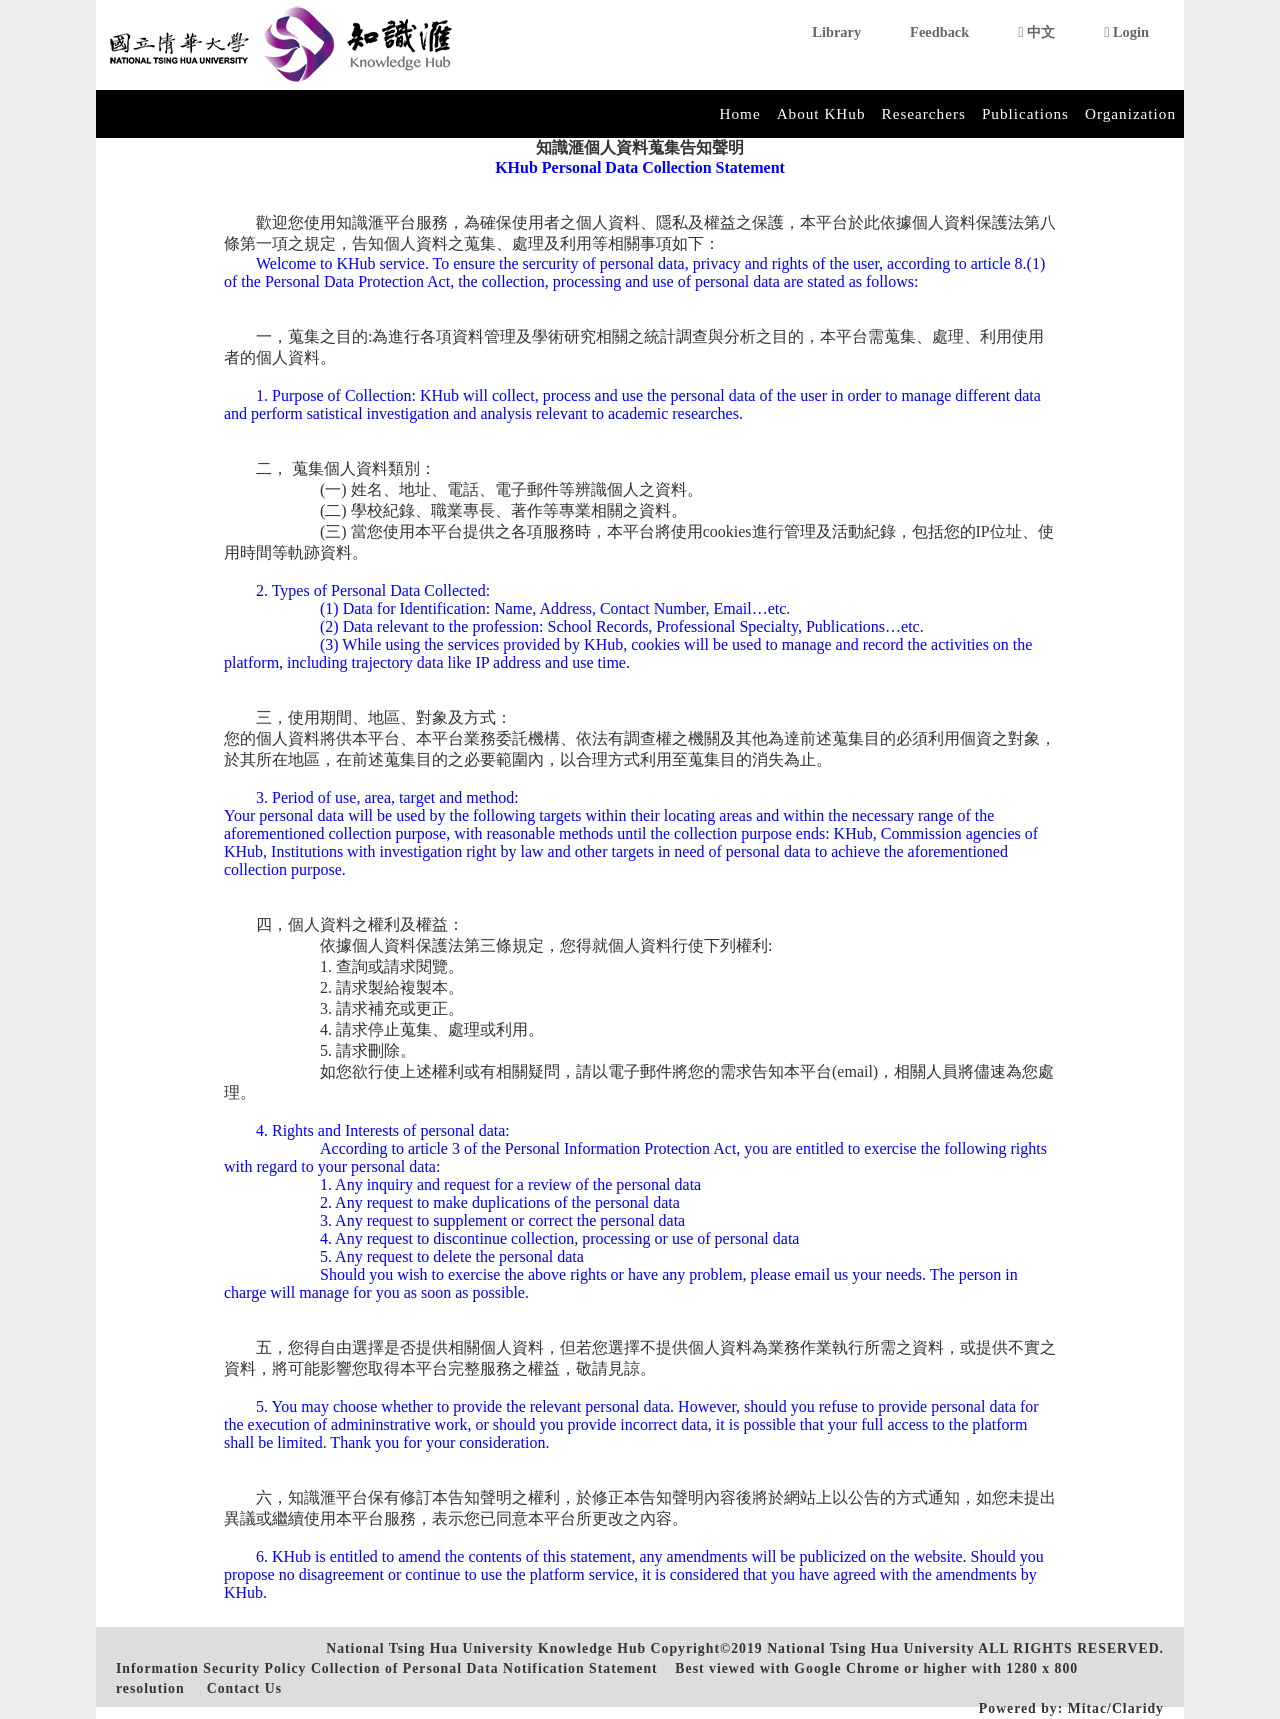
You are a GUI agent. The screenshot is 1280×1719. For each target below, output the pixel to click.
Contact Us (244, 1688)
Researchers (924, 113)
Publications (1025, 113)
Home (740, 113)
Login (1126, 32)
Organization (1130, 113)
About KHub (821, 113)
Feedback (939, 32)
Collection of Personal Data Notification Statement (484, 1668)
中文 (1036, 32)
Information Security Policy (211, 1668)
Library (836, 32)
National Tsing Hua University (870, 1648)
